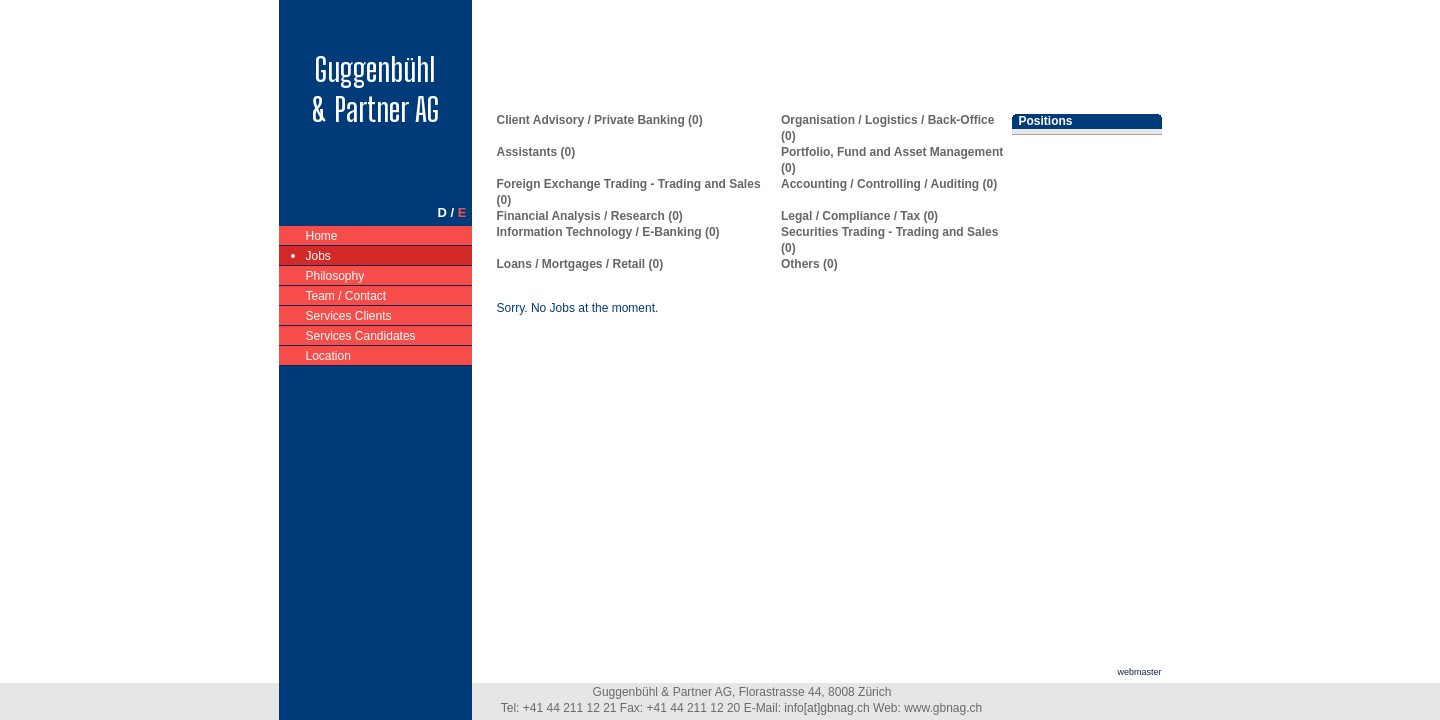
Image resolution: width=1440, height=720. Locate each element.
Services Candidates (361, 334)
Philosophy (336, 274)
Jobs (319, 254)
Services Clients (349, 314)
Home (322, 234)
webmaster (1139, 672)
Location (329, 354)
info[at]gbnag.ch (826, 708)
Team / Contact (347, 294)
